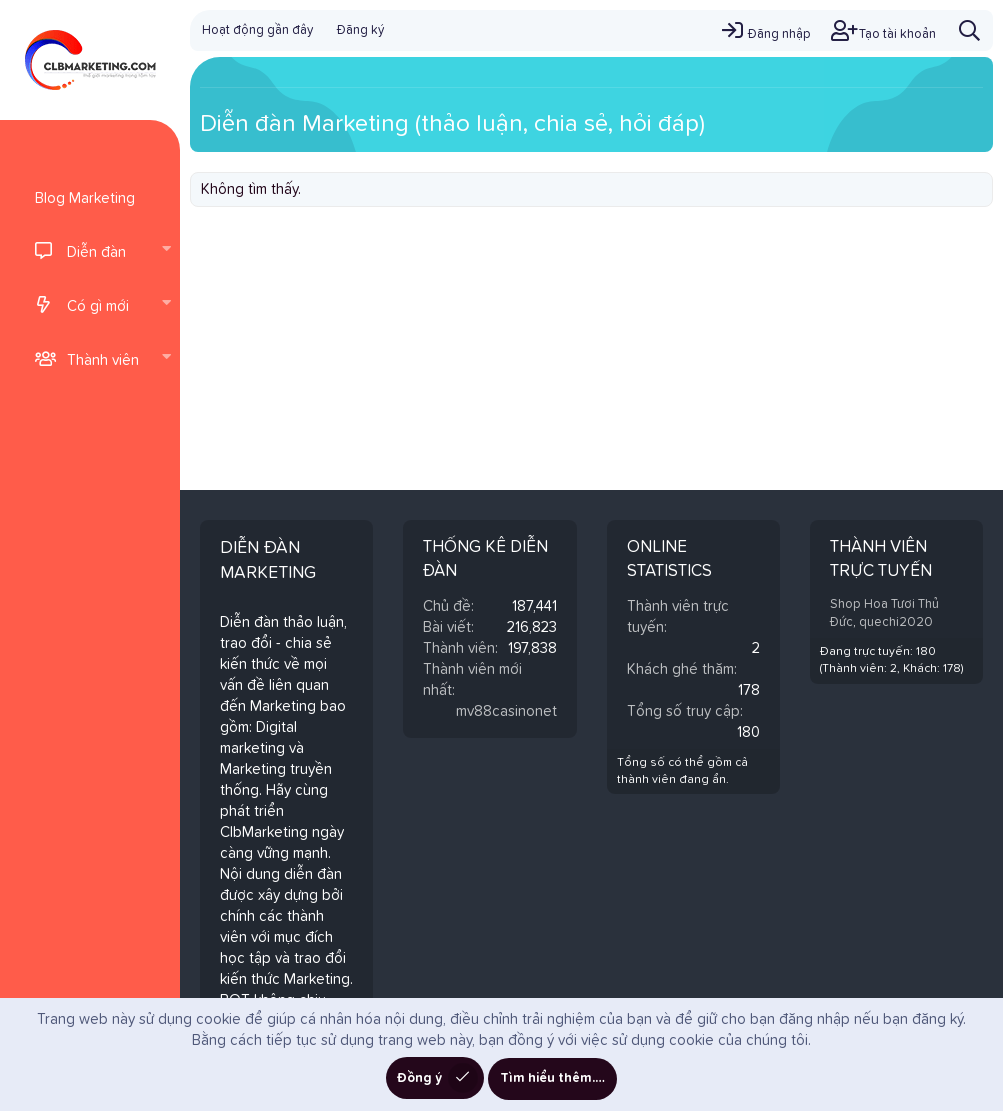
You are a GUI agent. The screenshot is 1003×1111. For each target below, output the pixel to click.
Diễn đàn (96, 252)
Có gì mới (98, 306)
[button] (166, 251)
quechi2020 (896, 622)
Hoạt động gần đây (257, 30)
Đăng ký (360, 30)
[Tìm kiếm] (969, 30)
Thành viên (103, 360)
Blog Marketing (85, 198)
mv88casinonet (506, 711)
